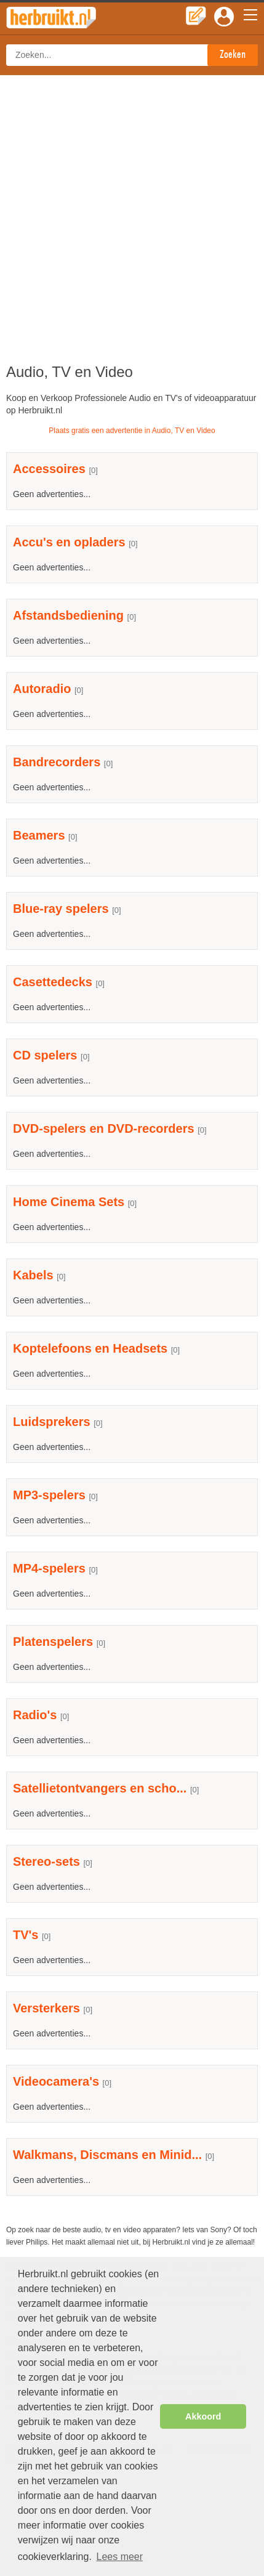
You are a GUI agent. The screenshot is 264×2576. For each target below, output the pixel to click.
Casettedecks (52, 982)
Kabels (33, 1275)
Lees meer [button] (119, 2556)
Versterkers (46, 2008)
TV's (25, 1935)
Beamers (39, 835)
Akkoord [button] (203, 2416)
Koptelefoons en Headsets (90, 1348)
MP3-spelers (49, 1495)
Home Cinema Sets (68, 1202)
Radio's (35, 1715)
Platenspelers (53, 1641)
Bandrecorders (56, 762)
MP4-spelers (49, 1568)
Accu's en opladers (69, 542)
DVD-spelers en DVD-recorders (103, 1128)
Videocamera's (56, 2081)
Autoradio (42, 688)
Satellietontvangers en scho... (99, 1788)
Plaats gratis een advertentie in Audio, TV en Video (132, 430)
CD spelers (45, 1055)
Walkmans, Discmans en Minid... (107, 2154)
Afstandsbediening (68, 615)
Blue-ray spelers (61, 908)
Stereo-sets (46, 1861)
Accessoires (49, 469)
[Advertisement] (132, 213)
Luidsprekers (51, 1421)
